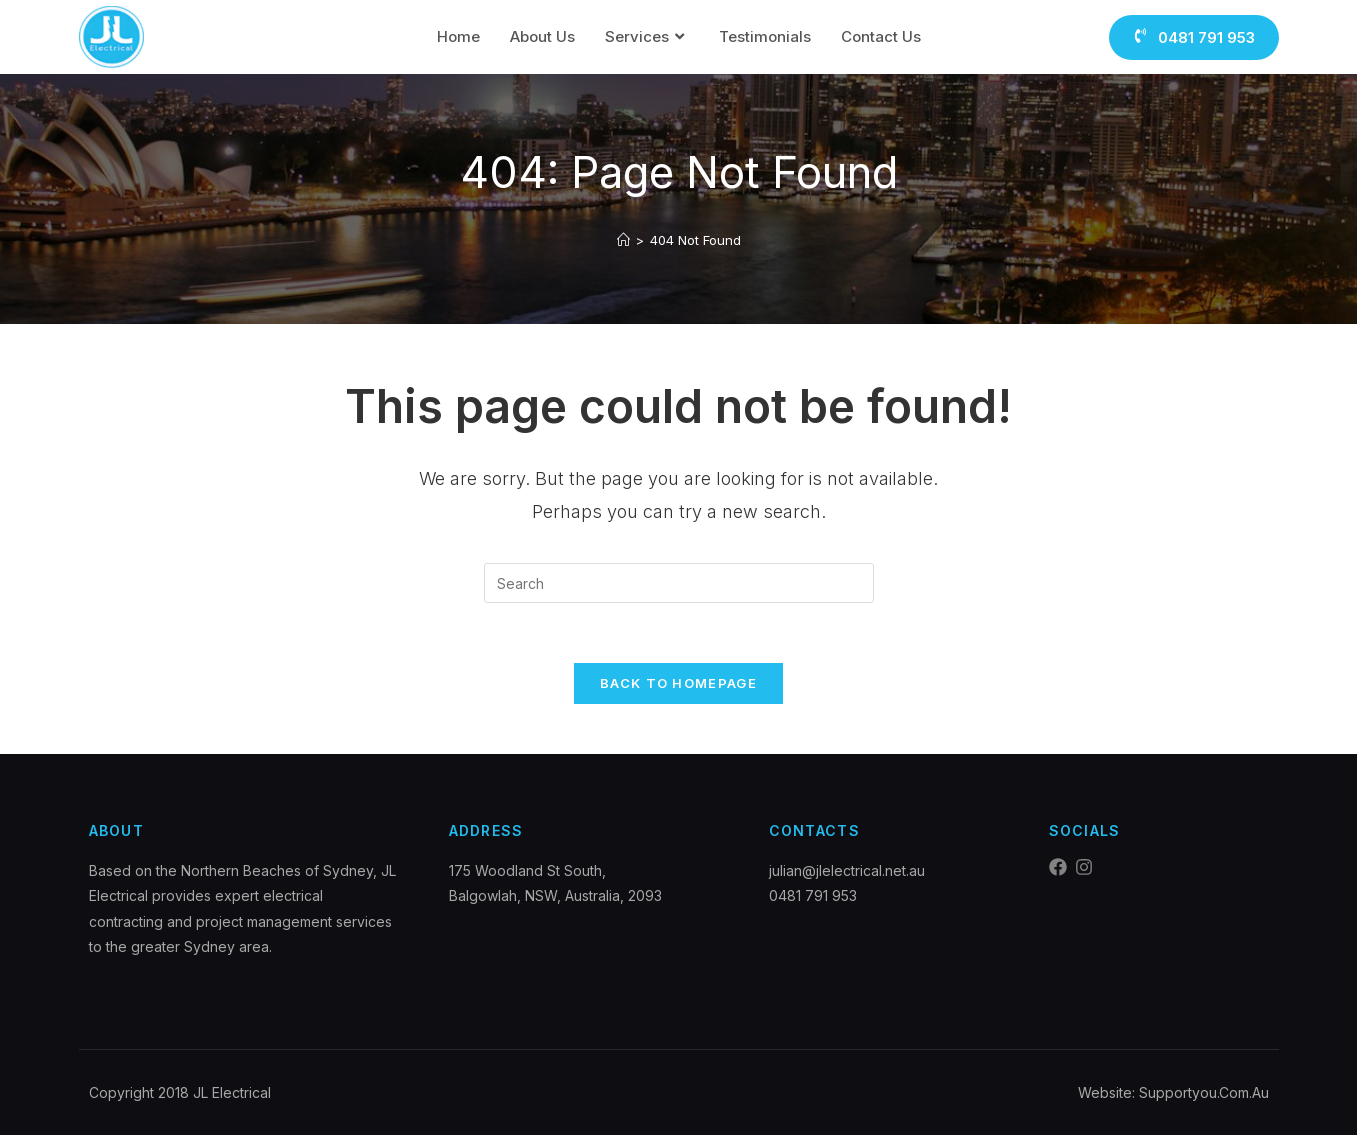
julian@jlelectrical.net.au (847, 870)
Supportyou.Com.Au (1204, 1092)
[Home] (623, 240)
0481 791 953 (813, 895)
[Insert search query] (679, 583)
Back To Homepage (678, 683)
